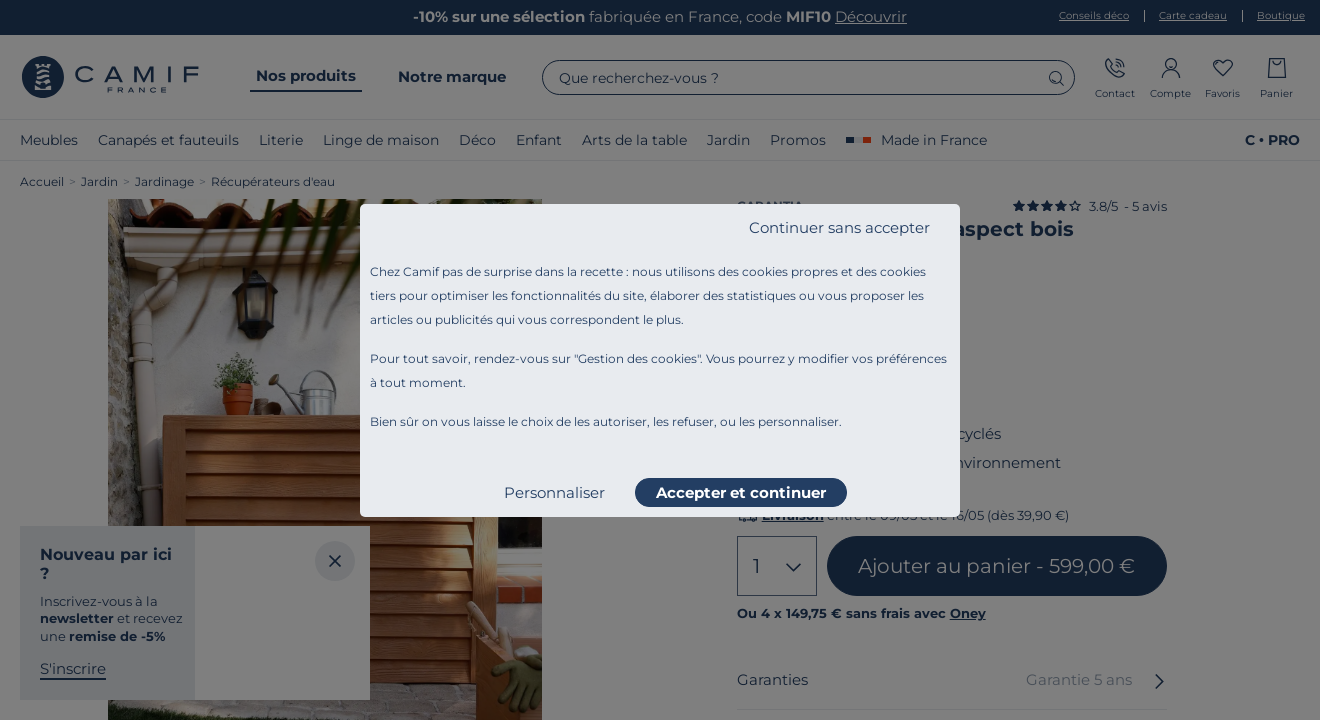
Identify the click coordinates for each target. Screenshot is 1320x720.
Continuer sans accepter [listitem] (839, 227)
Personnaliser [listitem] (554, 492)
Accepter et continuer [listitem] (741, 492)
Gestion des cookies (637, 358)
